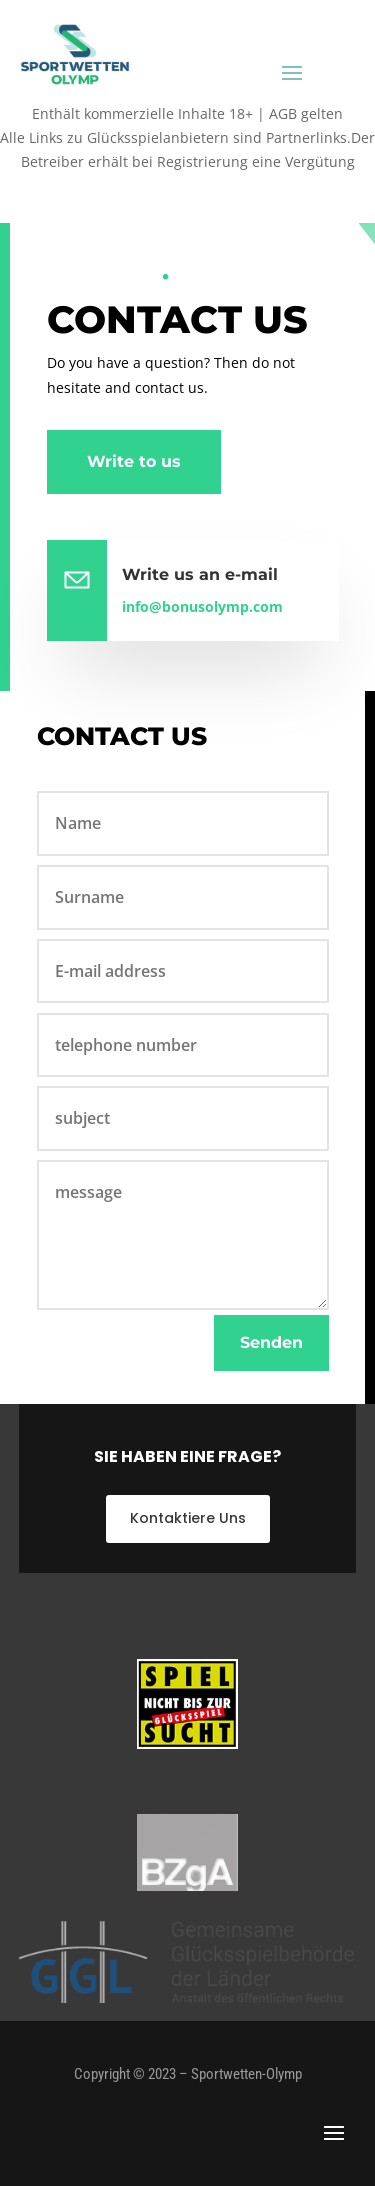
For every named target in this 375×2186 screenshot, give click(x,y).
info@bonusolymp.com (202, 606)
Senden (271, 1342)
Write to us (134, 461)
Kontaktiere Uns (188, 1518)
